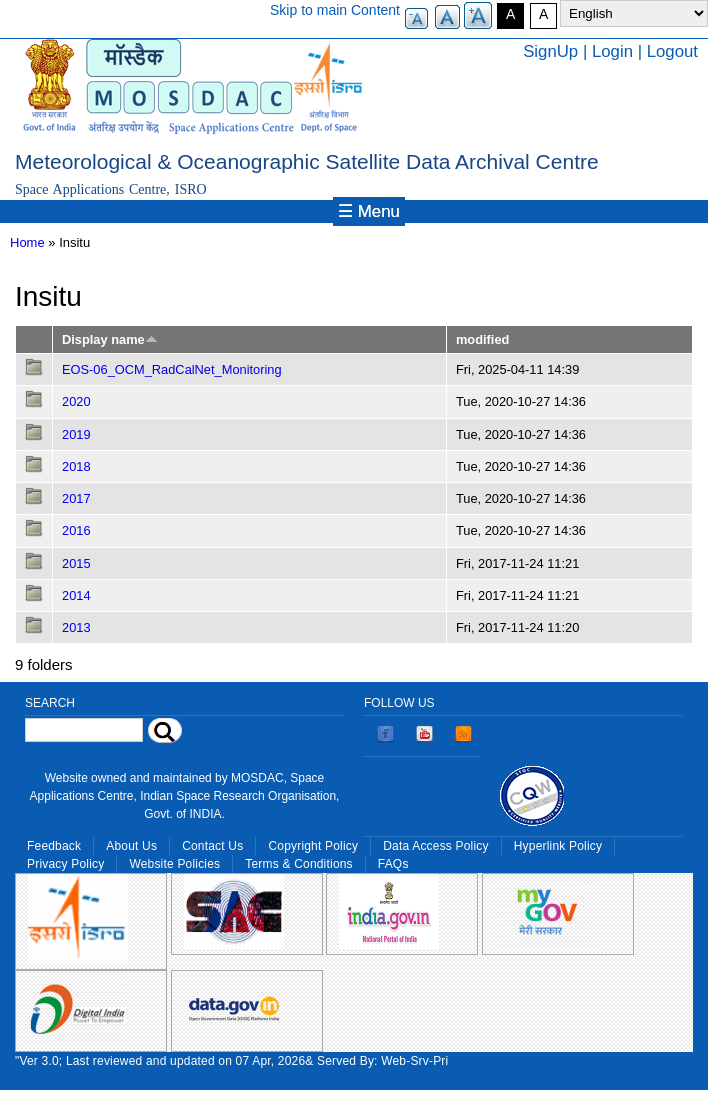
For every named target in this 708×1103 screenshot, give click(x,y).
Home (27, 242)
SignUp (550, 51)
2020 (76, 401)
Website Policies (174, 864)
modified (482, 339)
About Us (131, 846)
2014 (76, 595)
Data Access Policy (436, 846)
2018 (76, 466)
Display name (110, 339)
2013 (76, 627)
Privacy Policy (65, 864)
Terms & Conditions (299, 864)
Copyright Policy (313, 846)
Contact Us (212, 846)
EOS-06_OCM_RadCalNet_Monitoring (172, 369)
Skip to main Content (335, 10)
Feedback (54, 846)
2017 (76, 498)
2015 (76, 563)
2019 (76, 434)
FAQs (393, 864)
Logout (672, 51)
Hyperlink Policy (558, 846)
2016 (76, 530)
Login (612, 51)
